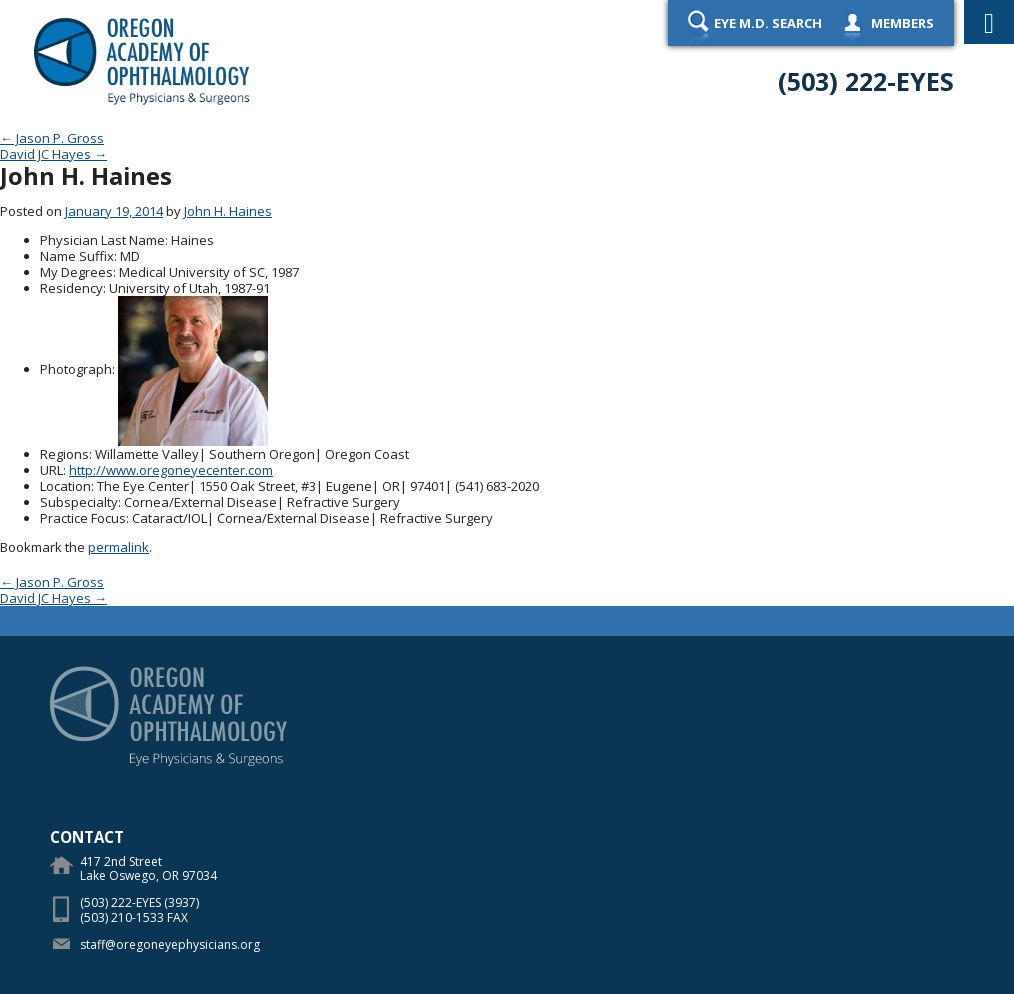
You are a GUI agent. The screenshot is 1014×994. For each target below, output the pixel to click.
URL (51, 470)
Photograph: (77, 369)
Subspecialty (79, 502)
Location (65, 486)
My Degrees (76, 272)
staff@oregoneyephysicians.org (170, 944)
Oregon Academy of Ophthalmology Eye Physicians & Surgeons (142, 60)
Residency (71, 288)
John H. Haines (228, 211)
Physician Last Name (102, 240)
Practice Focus (83, 518)
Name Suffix (77, 256)
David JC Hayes (53, 154)
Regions (64, 454)
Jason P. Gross (52, 138)
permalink (118, 547)
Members (902, 23)
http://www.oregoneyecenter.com (171, 470)
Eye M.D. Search (768, 23)
